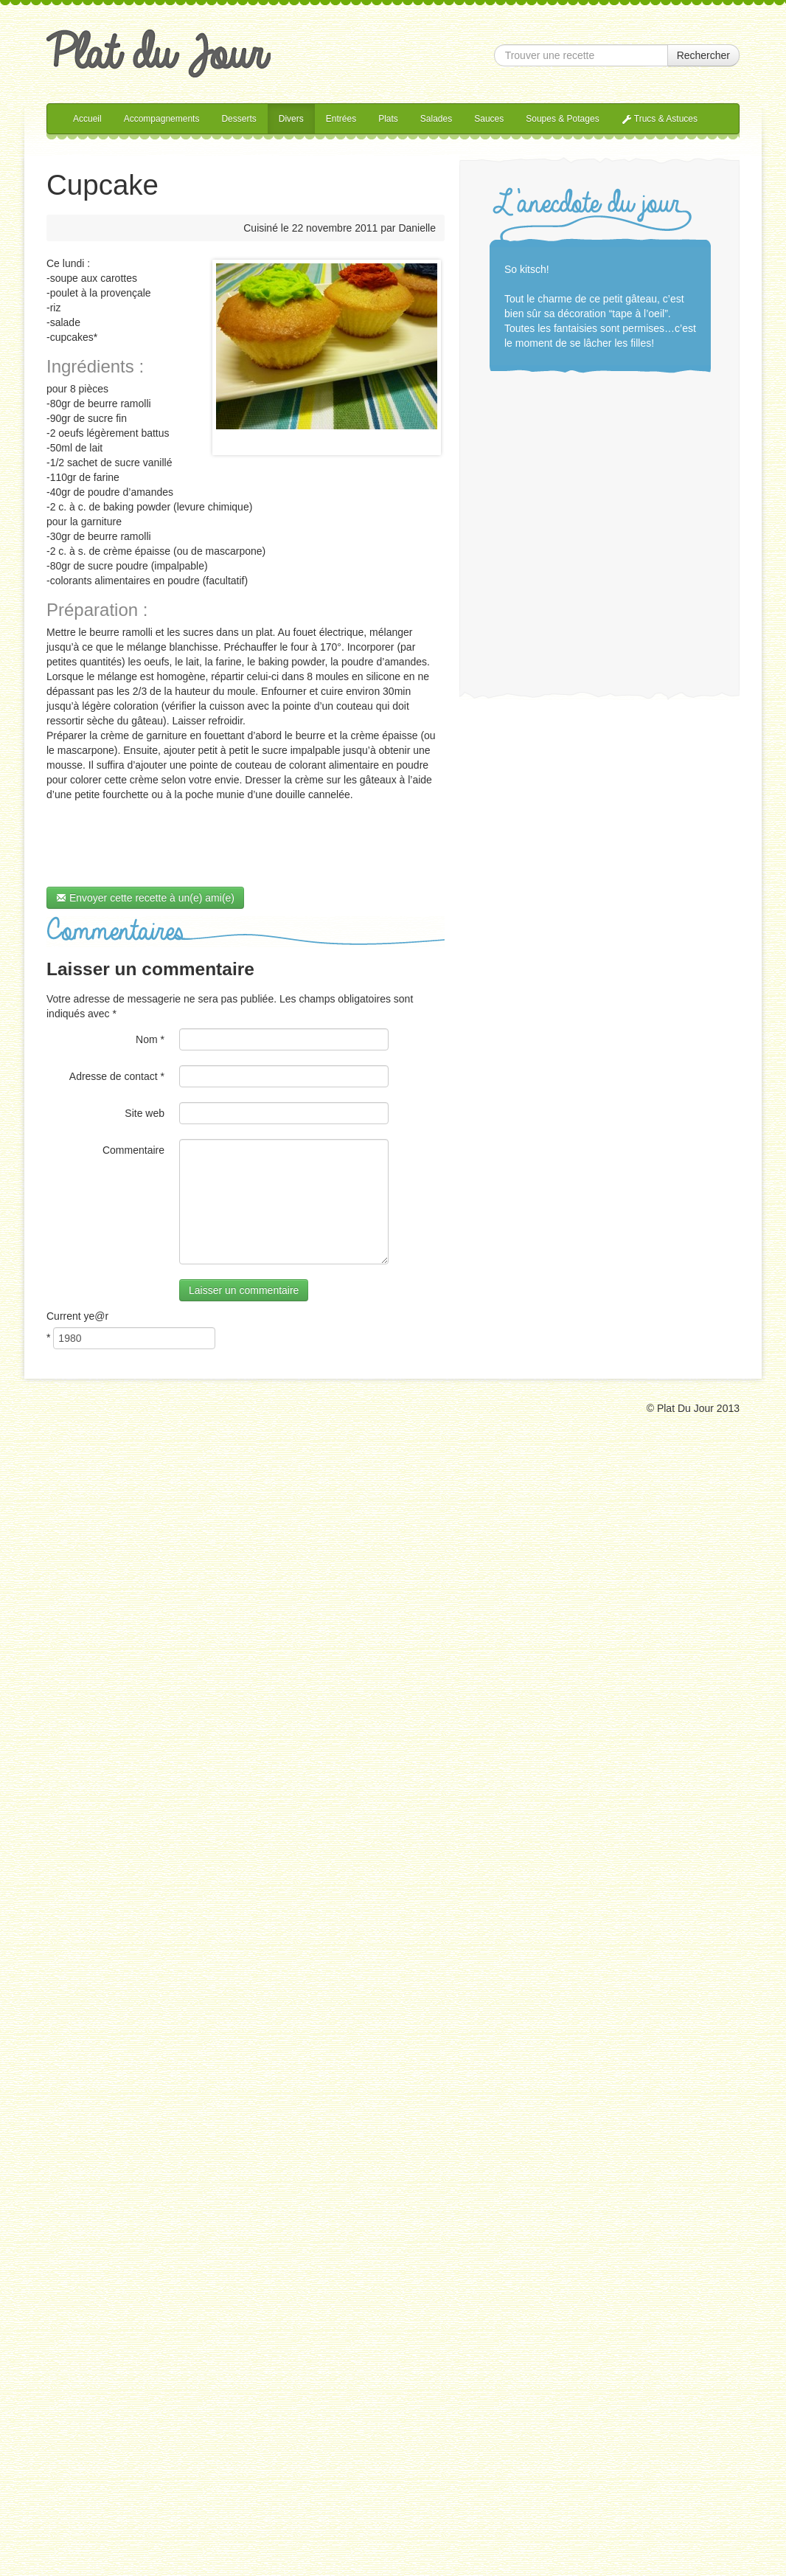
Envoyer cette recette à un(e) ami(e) (145, 898)
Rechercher (703, 55)
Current (77, 1316)
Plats (388, 119)
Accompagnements (162, 119)
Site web (144, 1113)
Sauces (489, 119)
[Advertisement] (560, 526)
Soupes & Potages (562, 119)
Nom (150, 1039)
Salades (436, 119)
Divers (291, 119)
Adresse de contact (116, 1076)
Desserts (238, 119)
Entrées (341, 119)
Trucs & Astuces (660, 119)
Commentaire (133, 1150)
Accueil (87, 119)
